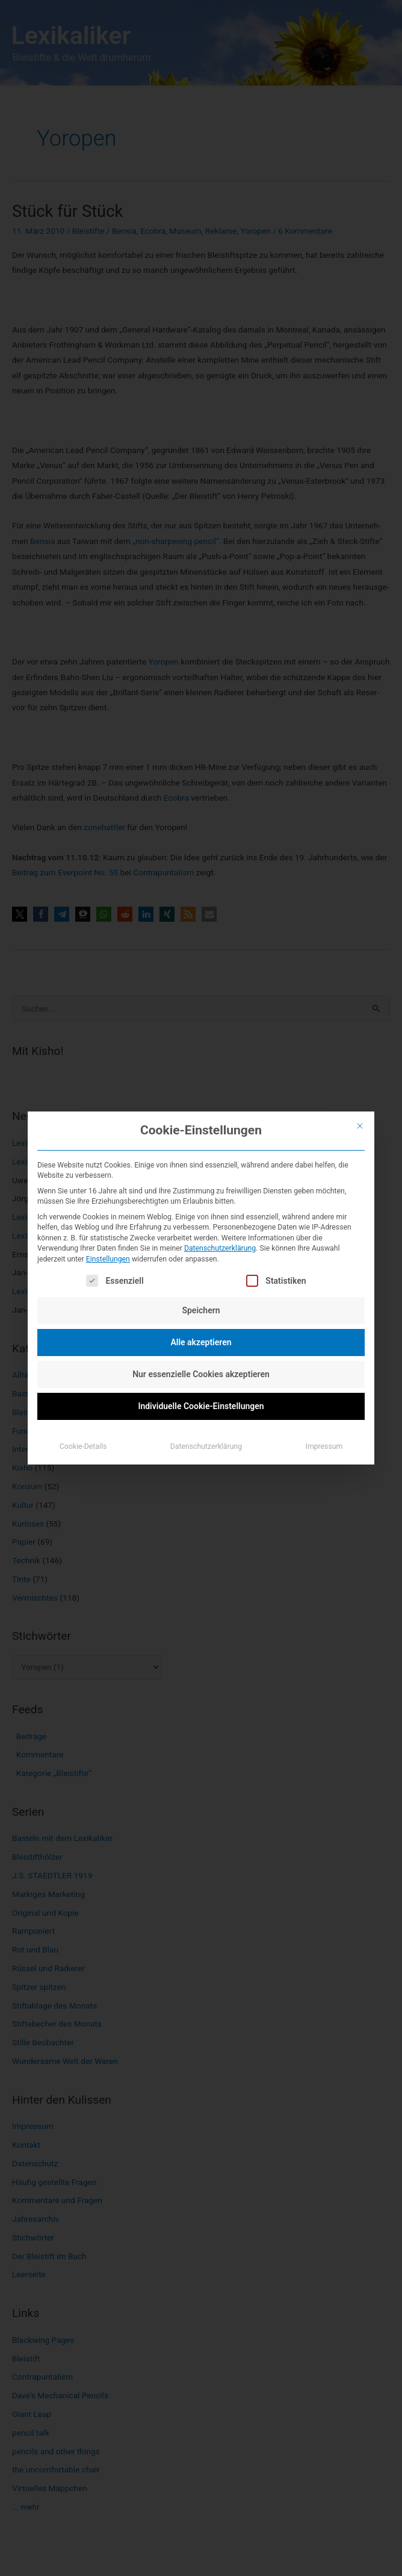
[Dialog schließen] (360, 1126)
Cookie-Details (83, 1446)
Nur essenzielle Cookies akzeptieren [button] (201, 1374)
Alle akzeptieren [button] (200, 1342)
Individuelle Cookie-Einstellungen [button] (201, 1406)
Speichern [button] (201, 1310)
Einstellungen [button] (108, 1259)
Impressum (324, 1446)
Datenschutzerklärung (220, 1248)
